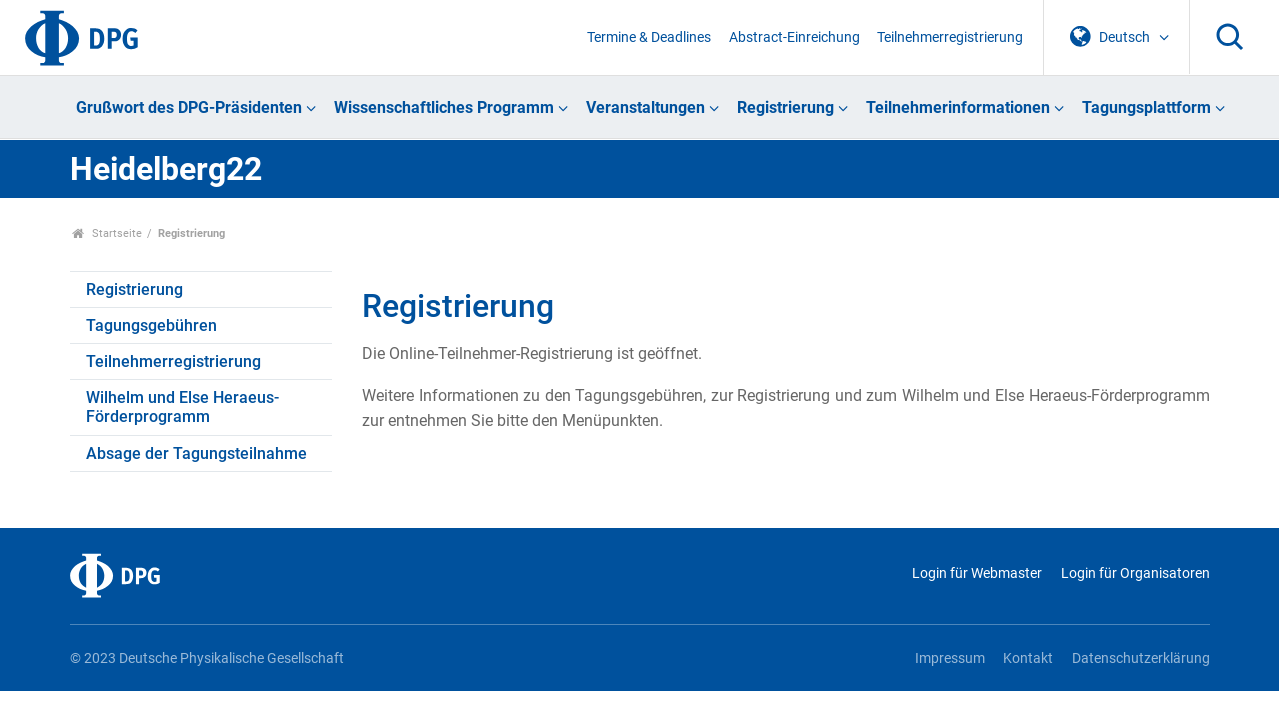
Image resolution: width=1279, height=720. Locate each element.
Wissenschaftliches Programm (444, 107)
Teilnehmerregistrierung (950, 37)
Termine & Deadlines (649, 37)
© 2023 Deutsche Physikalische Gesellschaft (207, 658)
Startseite (107, 233)
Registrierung (785, 107)
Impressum (950, 658)
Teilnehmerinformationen (958, 107)
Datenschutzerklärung (1141, 658)
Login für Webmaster (977, 573)
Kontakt (1028, 658)
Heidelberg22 (166, 169)
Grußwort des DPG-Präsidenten (189, 107)
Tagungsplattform (1146, 107)
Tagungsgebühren (151, 325)
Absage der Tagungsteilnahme (196, 453)
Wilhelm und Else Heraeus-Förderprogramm (182, 407)
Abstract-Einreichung (794, 37)
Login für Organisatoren (1135, 573)
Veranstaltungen (645, 107)
